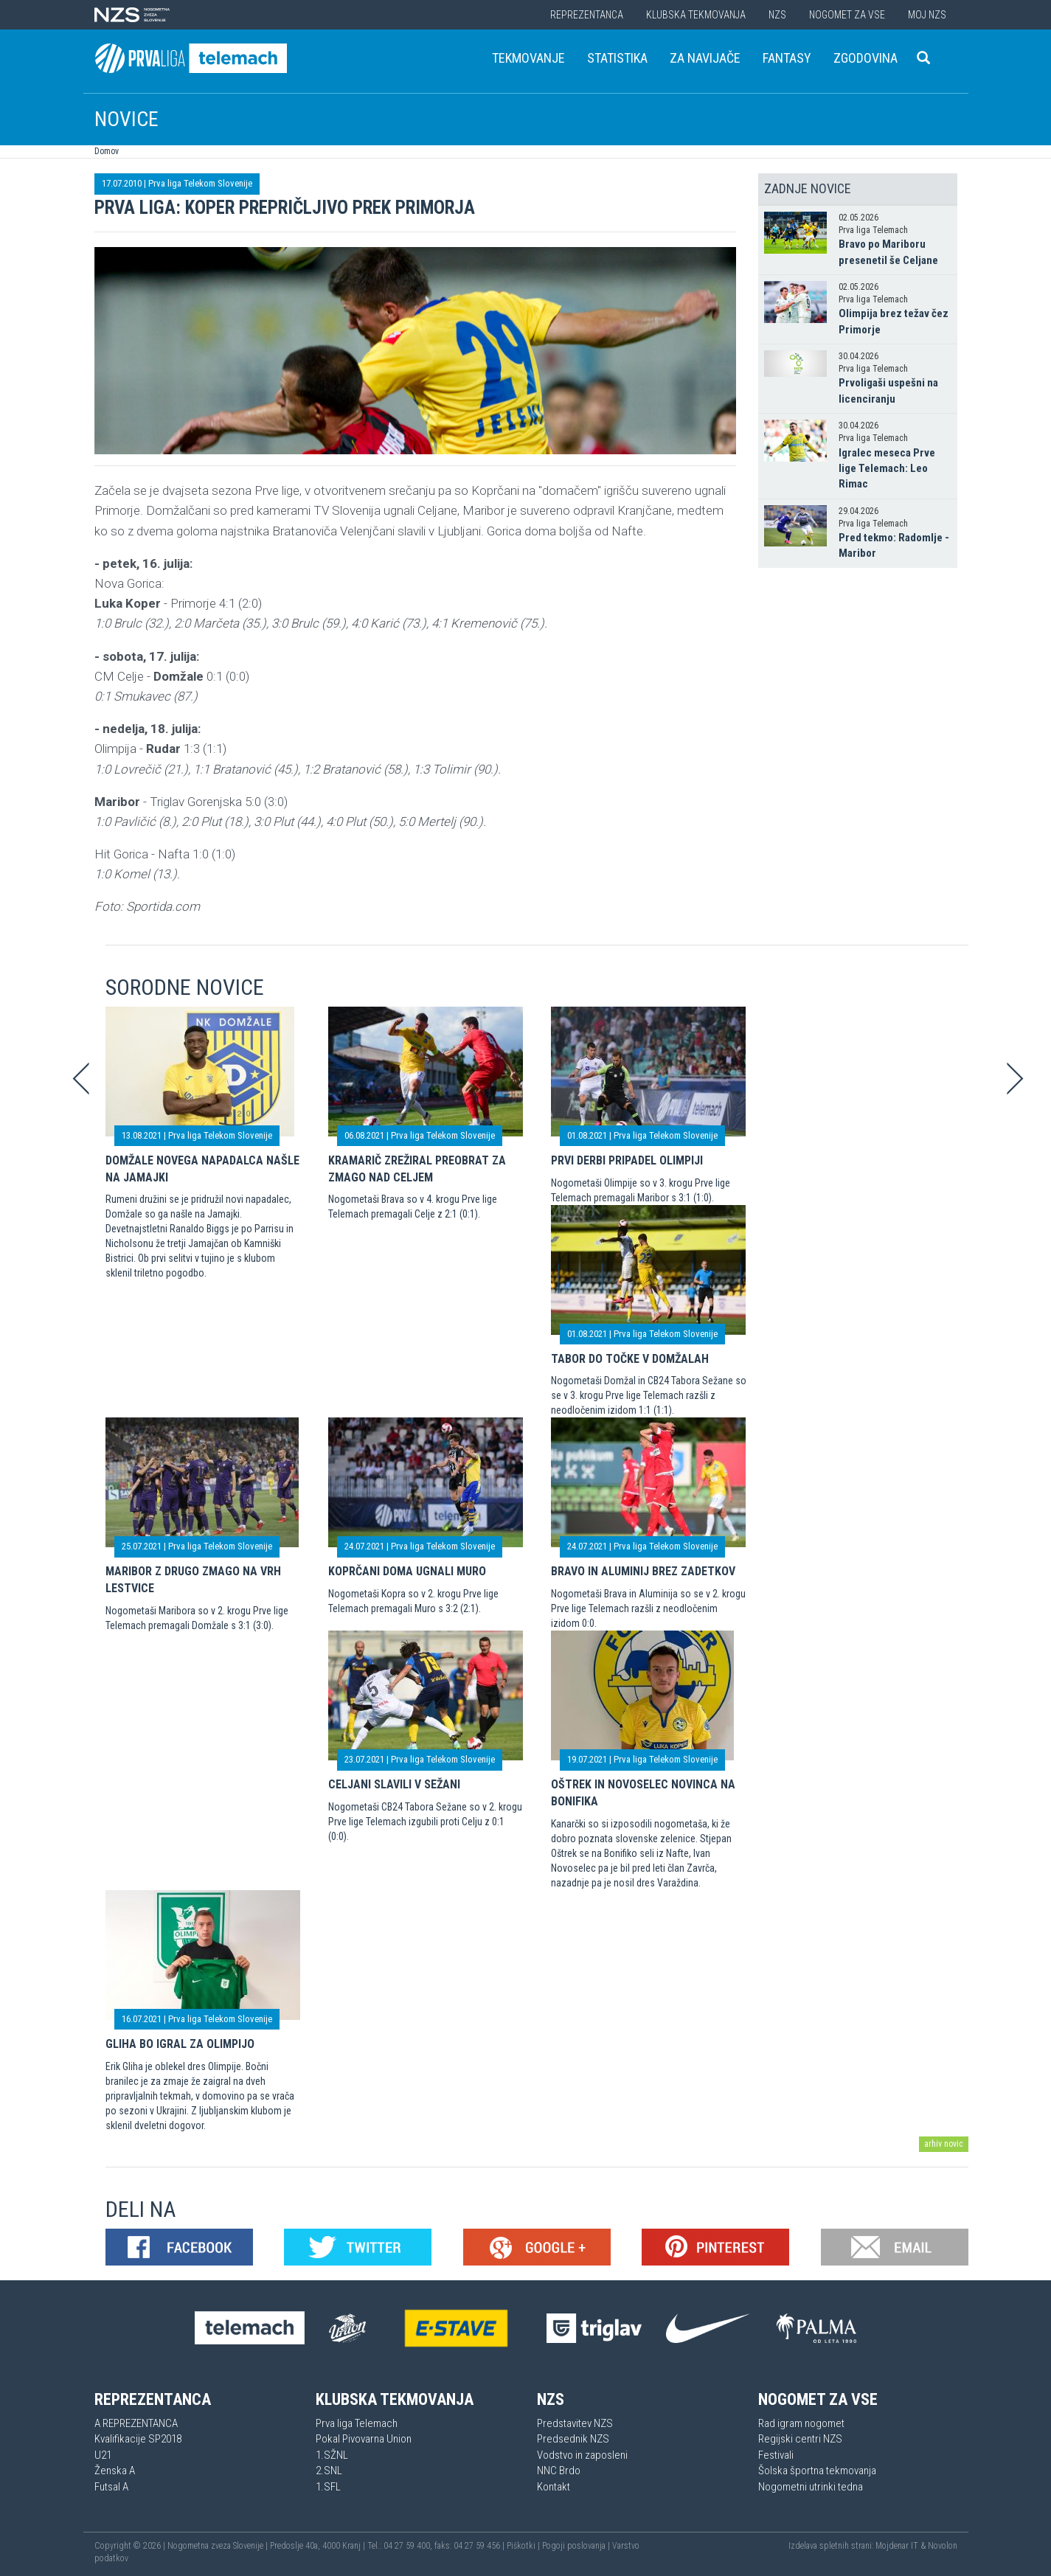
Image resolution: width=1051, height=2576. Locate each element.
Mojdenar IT (896, 2546)
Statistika (617, 58)
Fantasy (787, 58)
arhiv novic (943, 2144)
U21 (102, 2455)
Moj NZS (927, 15)
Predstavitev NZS (575, 2423)
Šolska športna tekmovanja (817, 2470)
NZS (777, 15)
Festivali (776, 2455)
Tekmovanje (528, 58)
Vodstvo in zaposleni (582, 2455)
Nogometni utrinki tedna (810, 2486)
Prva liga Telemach (357, 2423)
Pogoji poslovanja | (577, 2546)
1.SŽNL (332, 2455)
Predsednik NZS (573, 2438)
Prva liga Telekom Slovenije (200, 183)
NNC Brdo (558, 2470)
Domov (106, 151)
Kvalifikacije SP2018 (137, 2438)
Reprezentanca (586, 15)
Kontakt (553, 2486)
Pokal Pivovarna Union (364, 2438)
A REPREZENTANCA (136, 2423)
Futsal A (111, 2486)
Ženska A (114, 2470)
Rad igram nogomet (801, 2423)
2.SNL (329, 2470)
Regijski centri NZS (800, 2438)
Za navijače (705, 58)
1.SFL (328, 2486)
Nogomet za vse (847, 15)
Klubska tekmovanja (696, 15)
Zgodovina (865, 58)
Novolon (942, 2546)
